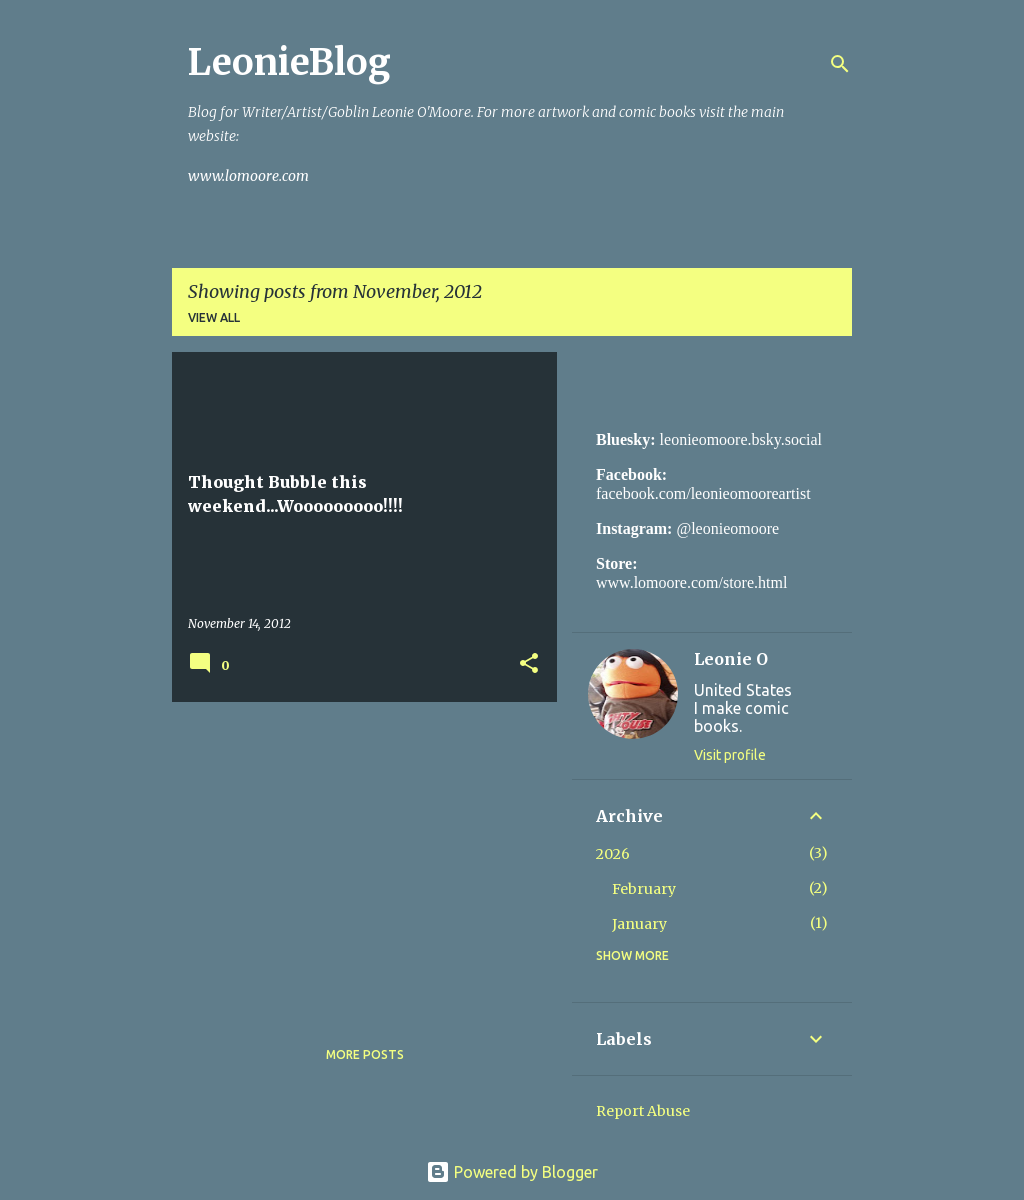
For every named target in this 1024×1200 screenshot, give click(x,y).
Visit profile (730, 755)
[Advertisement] (357, 857)
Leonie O (731, 659)
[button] (529, 664)
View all (214, 317)
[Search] (840, 64)
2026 (613, 854)
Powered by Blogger (512, 1172)
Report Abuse (643, 1111)
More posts (365, 1054)
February (644, 889)
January (639, 924)
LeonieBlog (289, 62)
